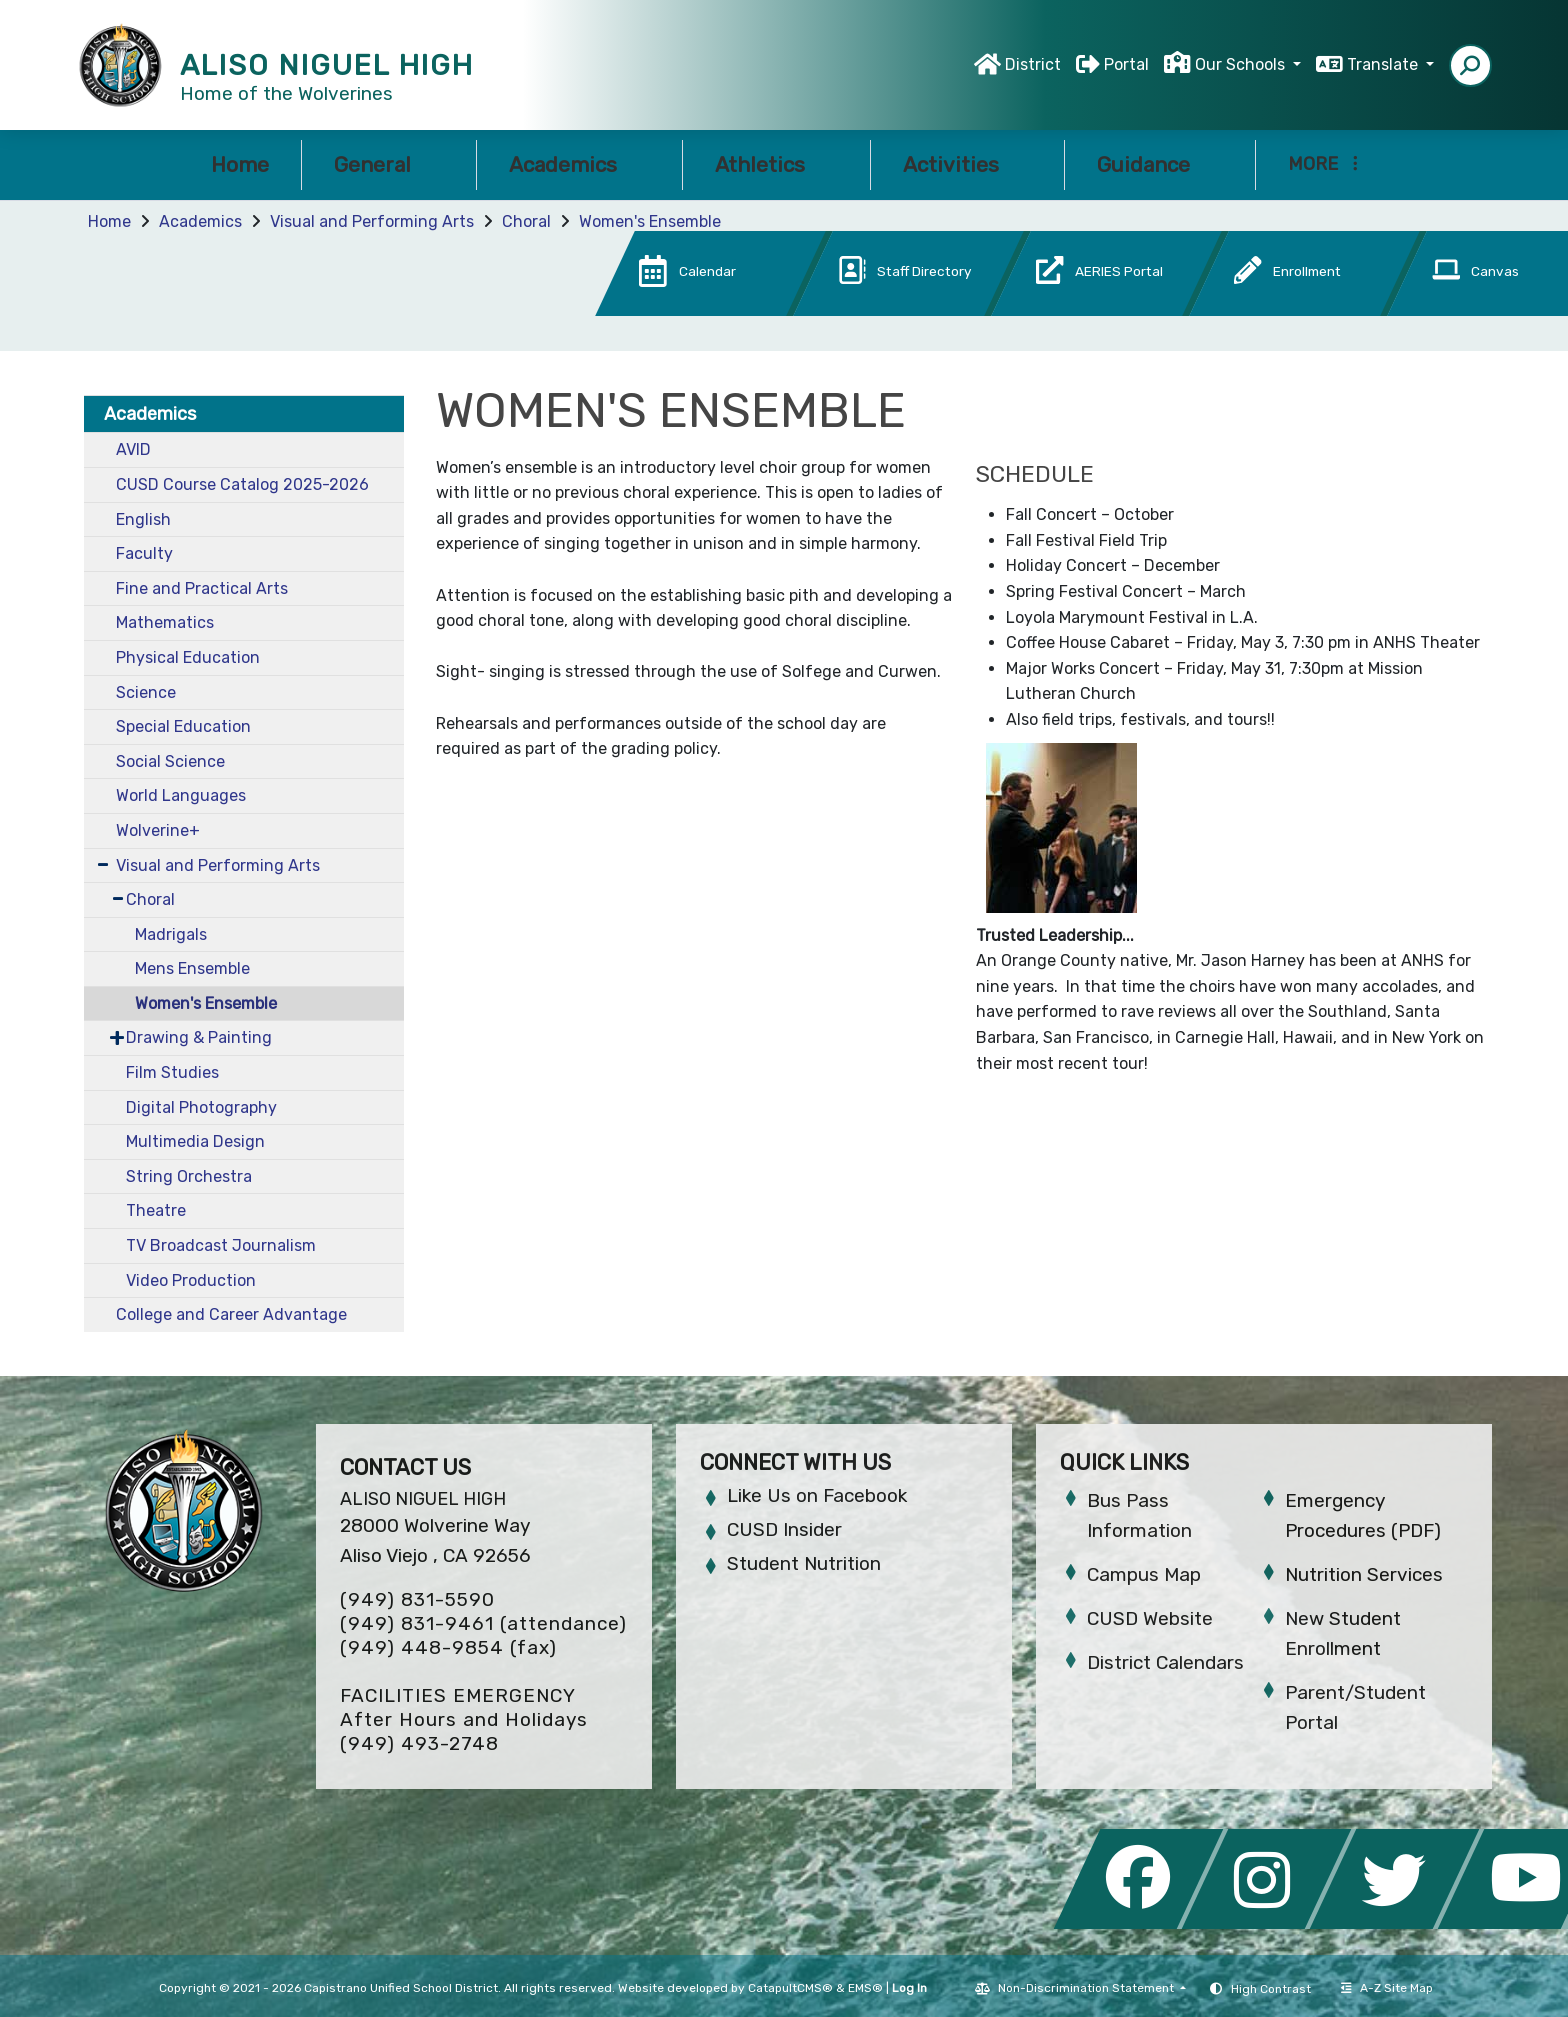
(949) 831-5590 (417, 1599)
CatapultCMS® (790, 1988)
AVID (133, 449)
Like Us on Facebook (817, 1495)
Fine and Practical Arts (202, 588)
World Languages (181, 795)
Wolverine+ (158, 830)
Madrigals (171, 934)
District (1033, 64)
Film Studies (172, 1072)
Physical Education (188, 657)
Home (240, 164)
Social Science (170, 761)
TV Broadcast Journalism (221, 1245)
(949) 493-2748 (419, 1743)
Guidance (1160, 164)
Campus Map (1144, 1574)
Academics (579, 164)
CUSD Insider (784, 1529)
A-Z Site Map (1387, 1988)
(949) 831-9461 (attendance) (483, 1623)
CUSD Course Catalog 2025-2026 (242, 484)
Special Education (183, 726)
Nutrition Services (1364, 1574)
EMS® (865, 1988)
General (389, 164)
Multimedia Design (195, 1141)
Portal (1126, 64)
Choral (526, 221)
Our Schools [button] (1242, 64)
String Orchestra (189, 1176)
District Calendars (1165, 1662)
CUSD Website (1150, 1618)
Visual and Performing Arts (372, 221)
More (1323, 164)
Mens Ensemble (192, 968)
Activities (967, 164)
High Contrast (1271, 1989)
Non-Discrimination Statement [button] (1087, 1988)
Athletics (776, 164)
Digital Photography (201, 1107)
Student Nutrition (804, 1563)
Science (146, 692)
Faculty (144, 553)
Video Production (191, 1280)
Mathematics (165, 622)
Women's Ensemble (650, 221)
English (143, 519)
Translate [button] (1384, 64)
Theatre (156, 1210)
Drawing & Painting (199, 1037)
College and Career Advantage (231, 1314)
